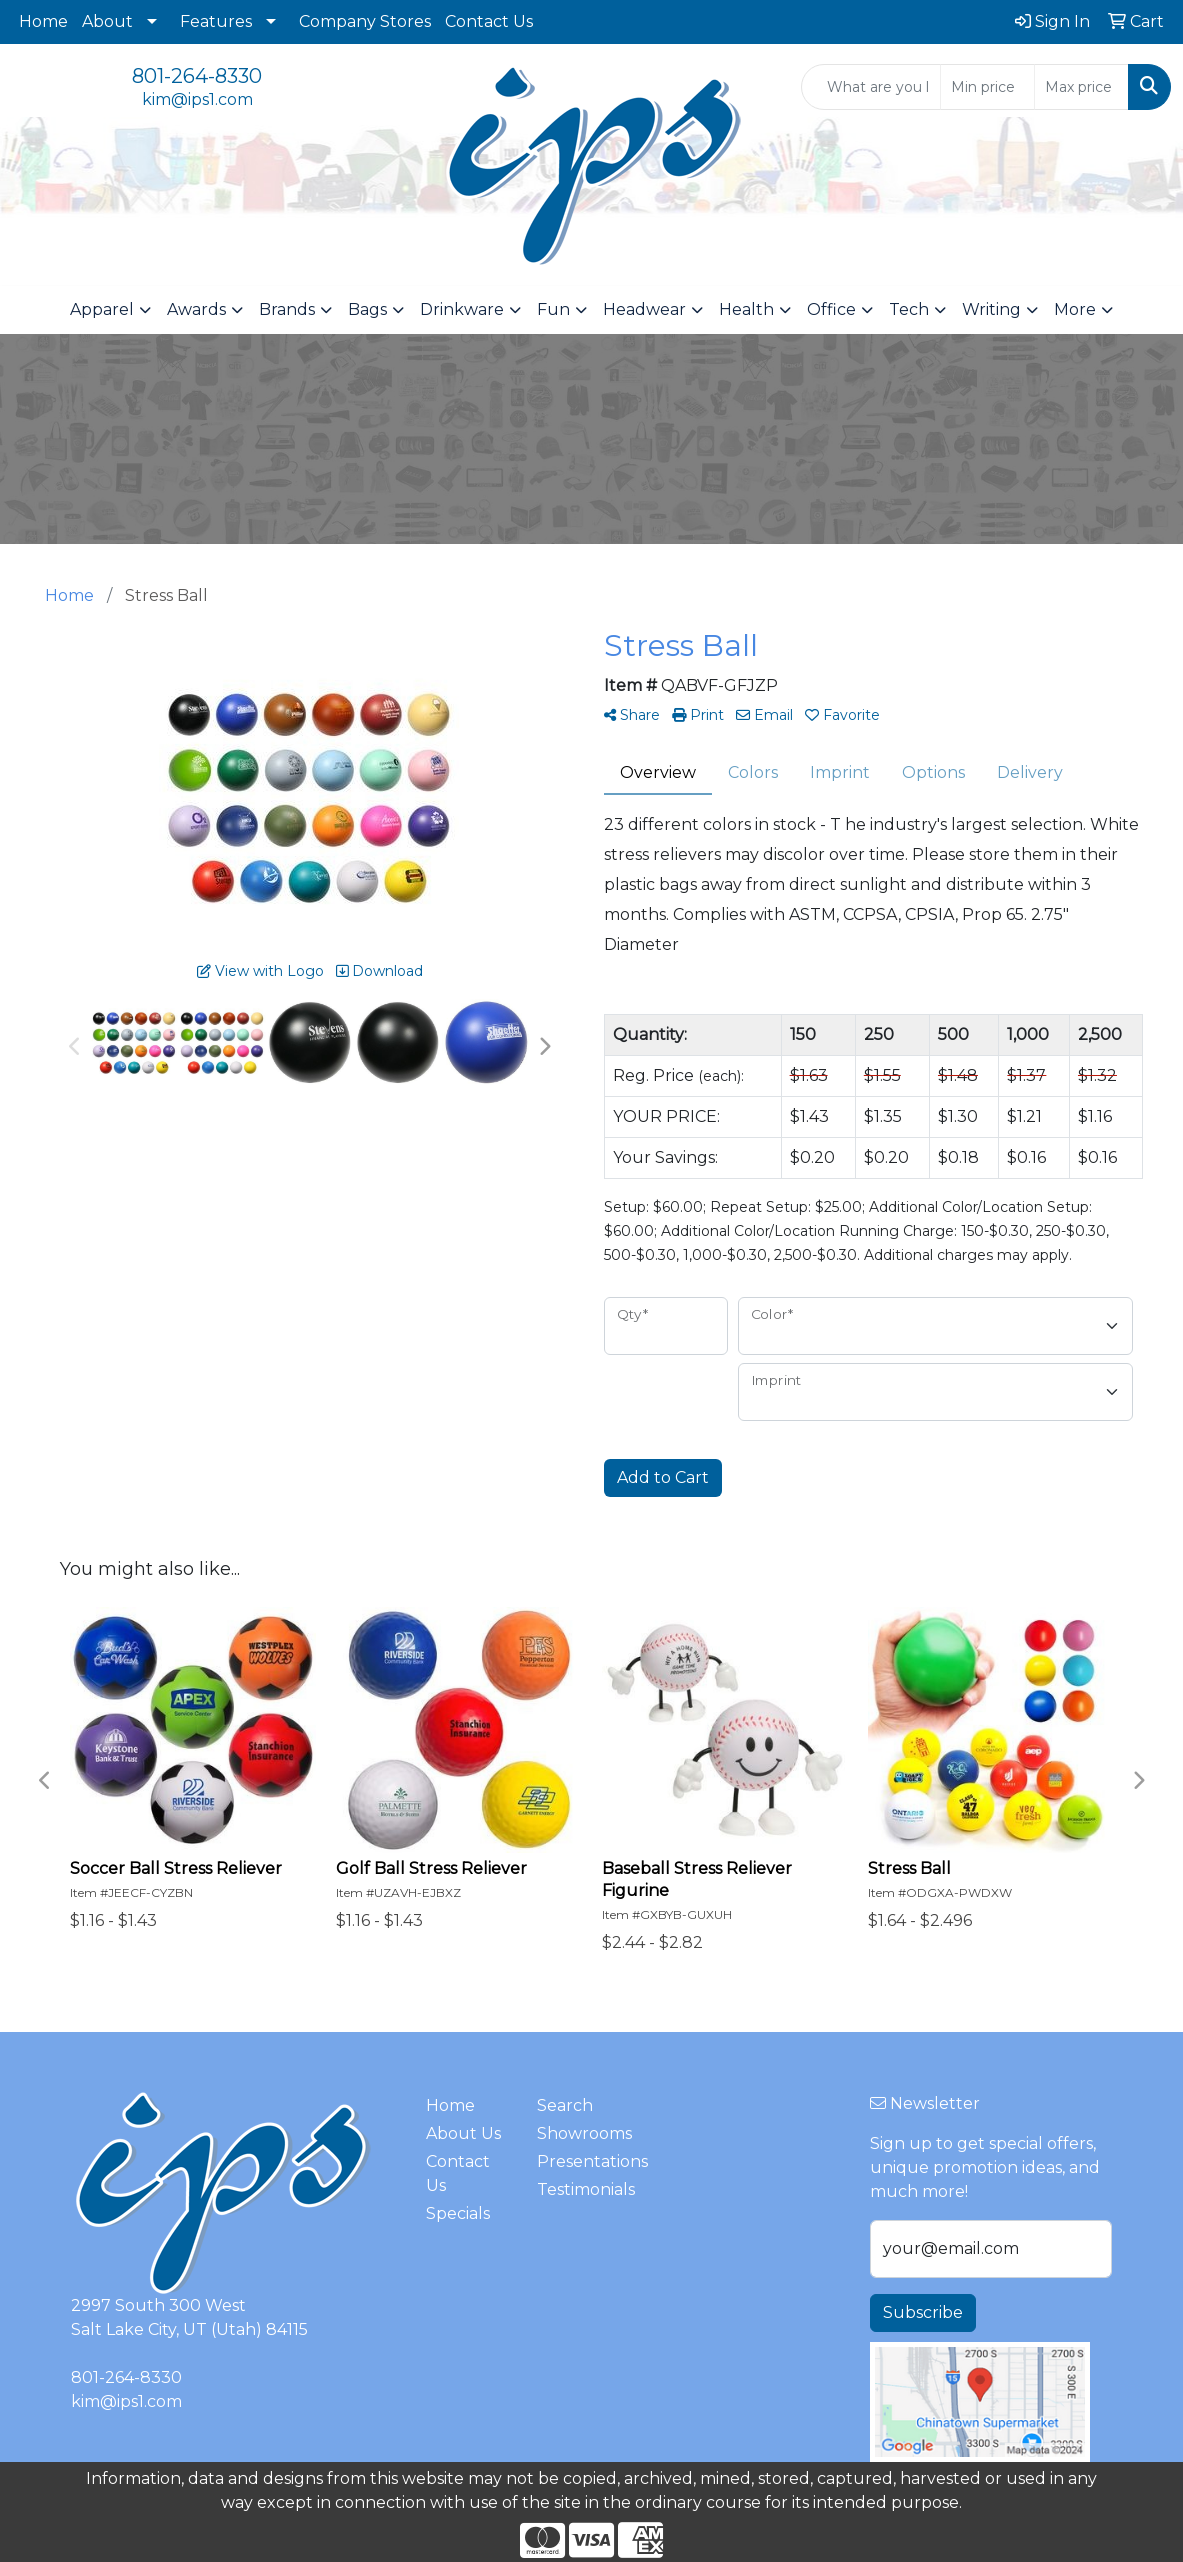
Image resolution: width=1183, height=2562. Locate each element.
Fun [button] (553, 309)
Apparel (102, 309)
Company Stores (365, 21)
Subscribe (923, 2312)
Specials (458, 2213)
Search (565, 2105)
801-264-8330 (197, 76)
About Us (463, 2133)
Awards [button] (196, 309)
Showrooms (580, 2133)
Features (216, 21)
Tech (909, 309)
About (107, 21)
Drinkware (462, 309)
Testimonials (580, 2189)
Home (43, 21)
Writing (991, 309)
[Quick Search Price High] (1081, 87)
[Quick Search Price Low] (987, 87)
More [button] (1075, 309)
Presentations (580, 2161)
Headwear (644, 309)
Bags (367, 309)
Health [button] (746, 309)
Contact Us (489, 21)
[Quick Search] (871, 87)
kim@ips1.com (197, 99)
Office (831, 309)
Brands (287, 309)
